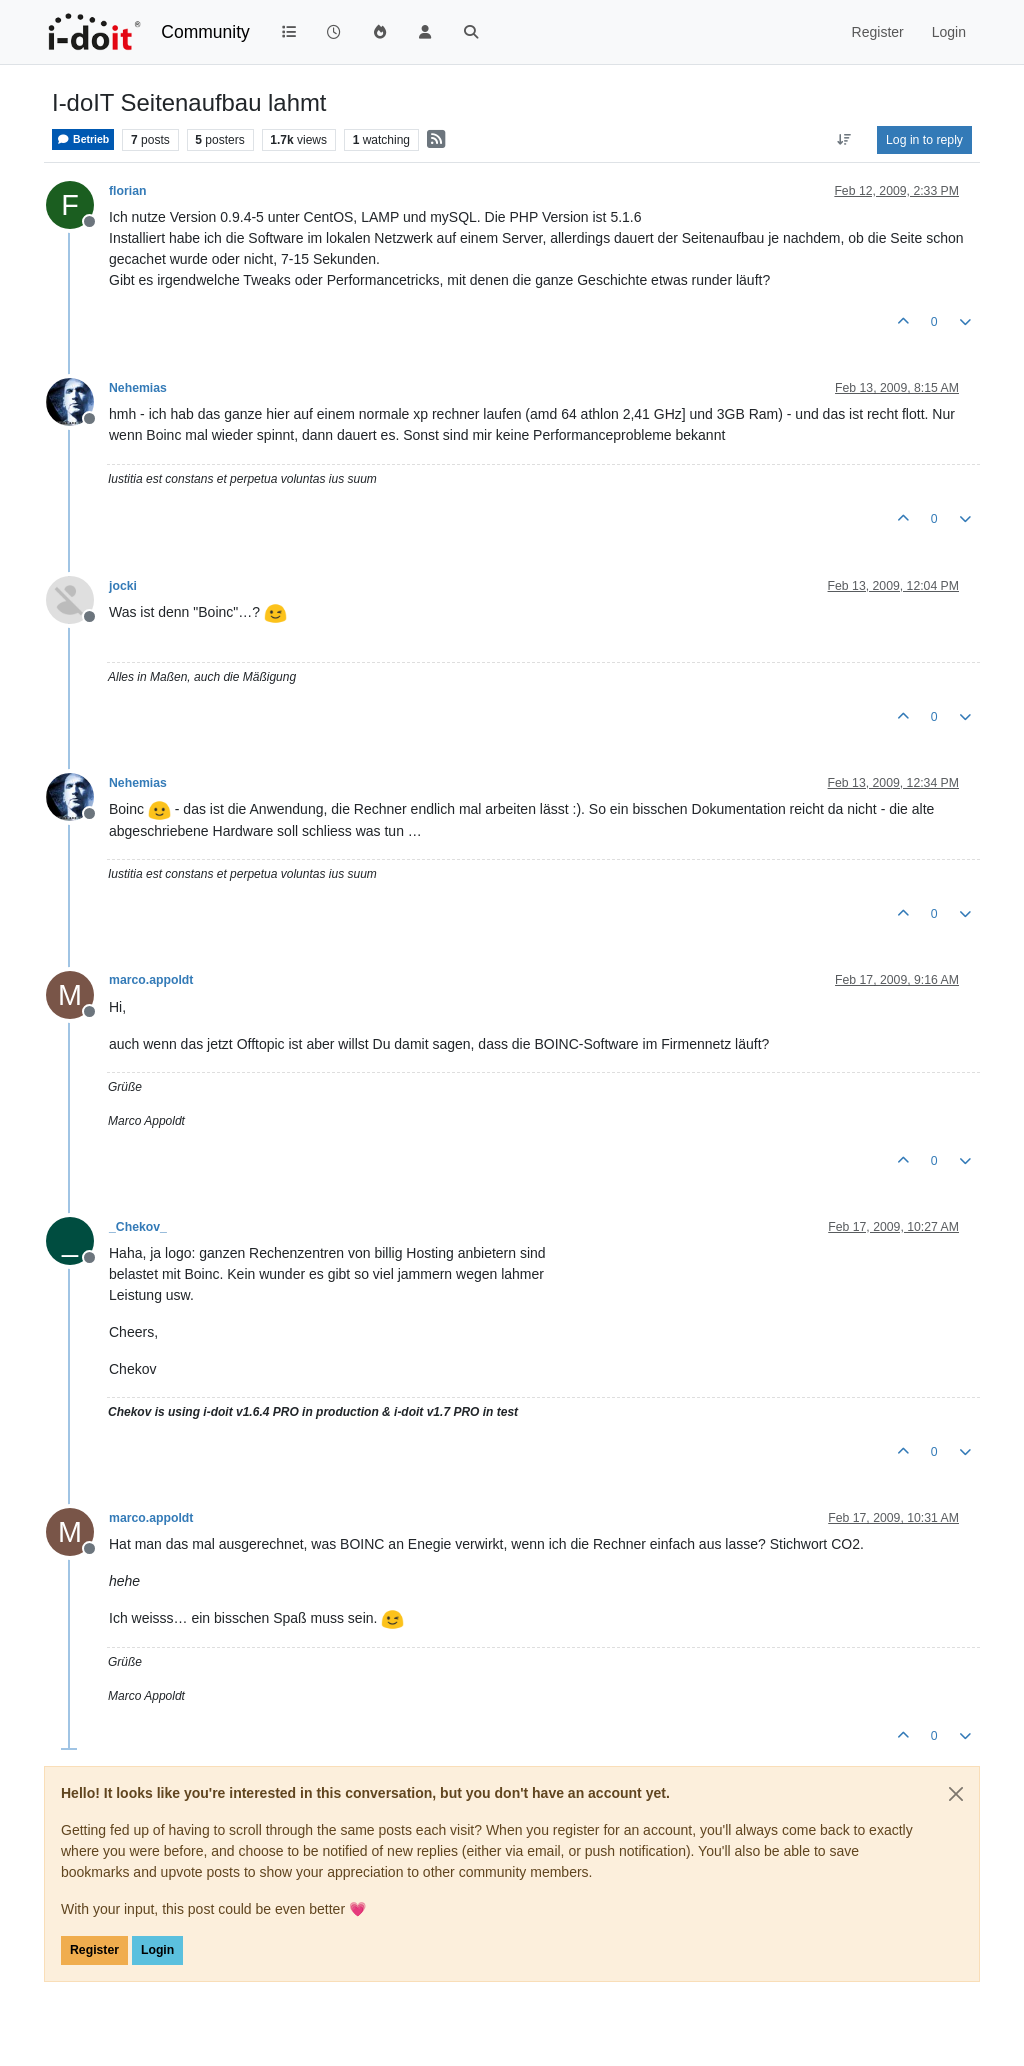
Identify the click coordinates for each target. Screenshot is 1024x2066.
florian (127, 191)
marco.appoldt (151, 980)
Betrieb (83, 139)
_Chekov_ (138, 1227)
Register (94, 1950)
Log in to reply (924, 140)
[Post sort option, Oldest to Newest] (844, 140)
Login (157, 1950)
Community (205, 32)
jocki (123, 586)
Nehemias (138, 388)
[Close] (956, 1794)
